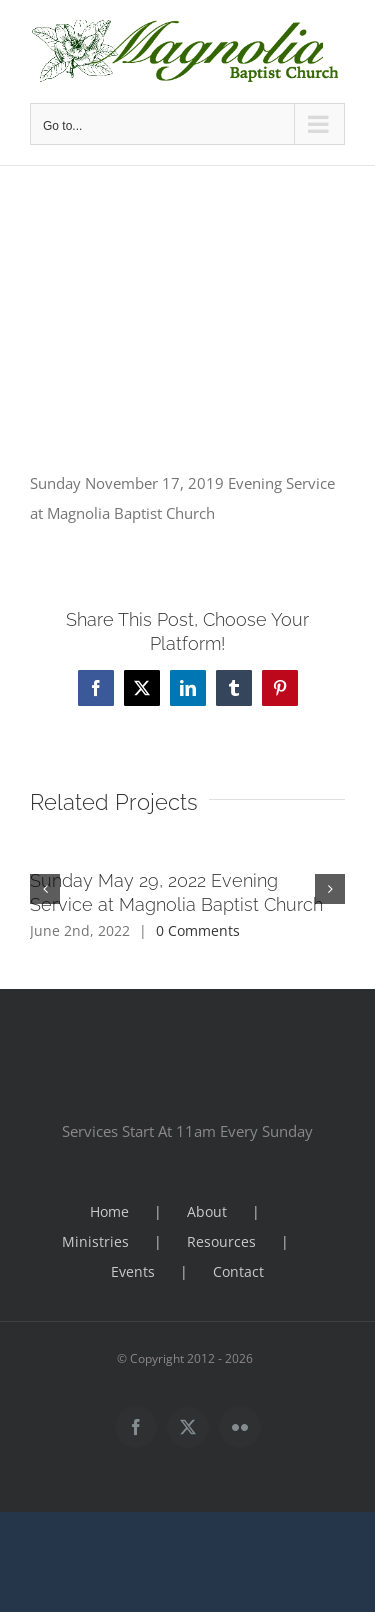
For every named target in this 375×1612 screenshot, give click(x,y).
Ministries (95, 1241)
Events (133, 1271)
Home (109, 1211)
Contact (238, 1271)
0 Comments (198, 930)
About (207, 1211)
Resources (221, 1241)
